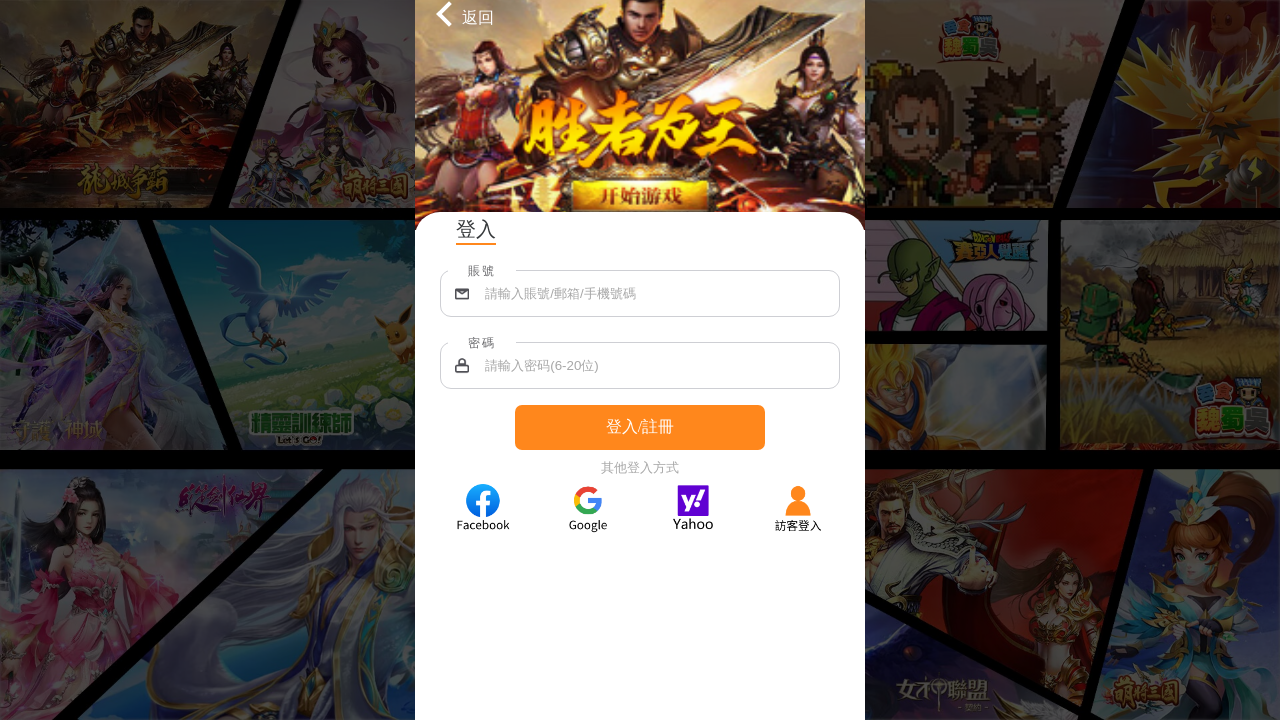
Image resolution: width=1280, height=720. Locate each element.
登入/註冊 (640, 426)
